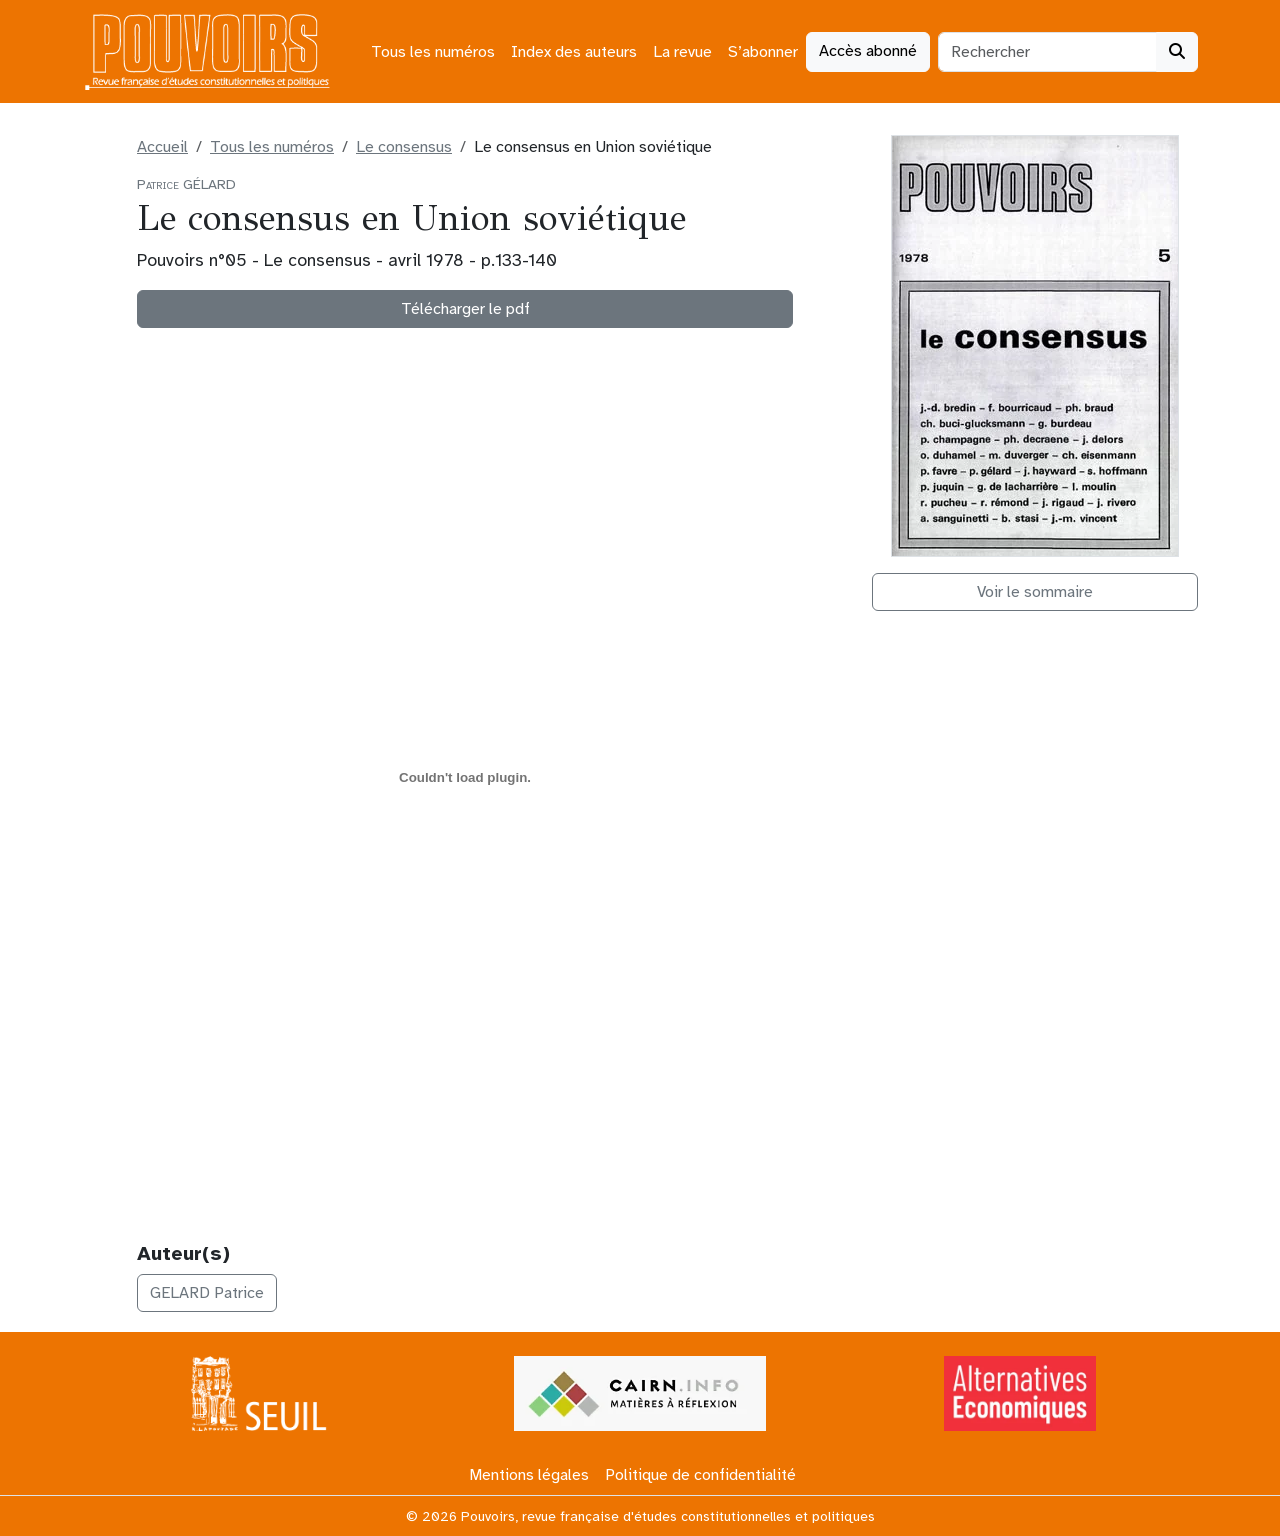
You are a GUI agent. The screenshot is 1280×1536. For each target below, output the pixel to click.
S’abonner (763, 52)
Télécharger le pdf (465, 309)
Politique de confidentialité (700, 1475)
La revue (682, 52)
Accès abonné (868, 51)
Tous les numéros (433, 52)
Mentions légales (529, 1475)
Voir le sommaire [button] (1035, 592)
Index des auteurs (574, 52)
